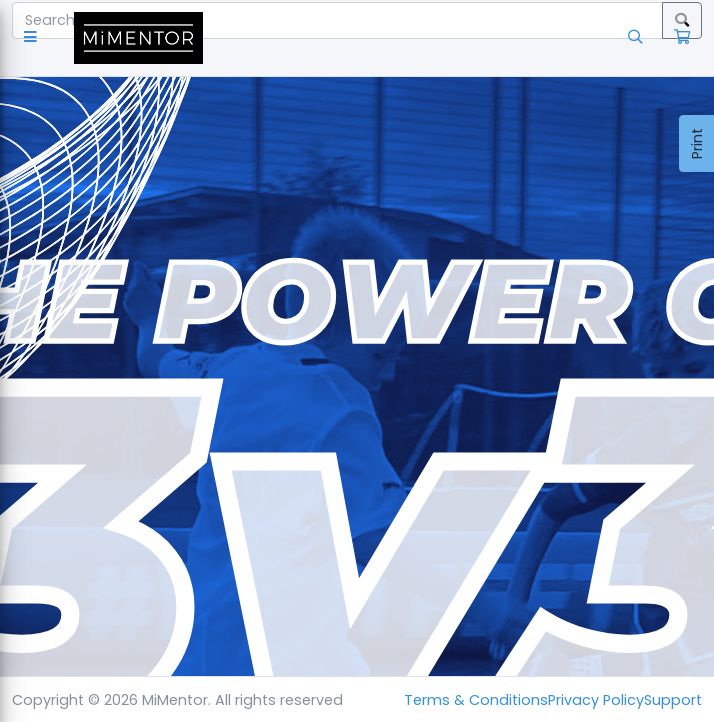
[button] (34, 37)
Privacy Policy (596, 700)
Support (673, 700)
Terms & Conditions (476, 700)
